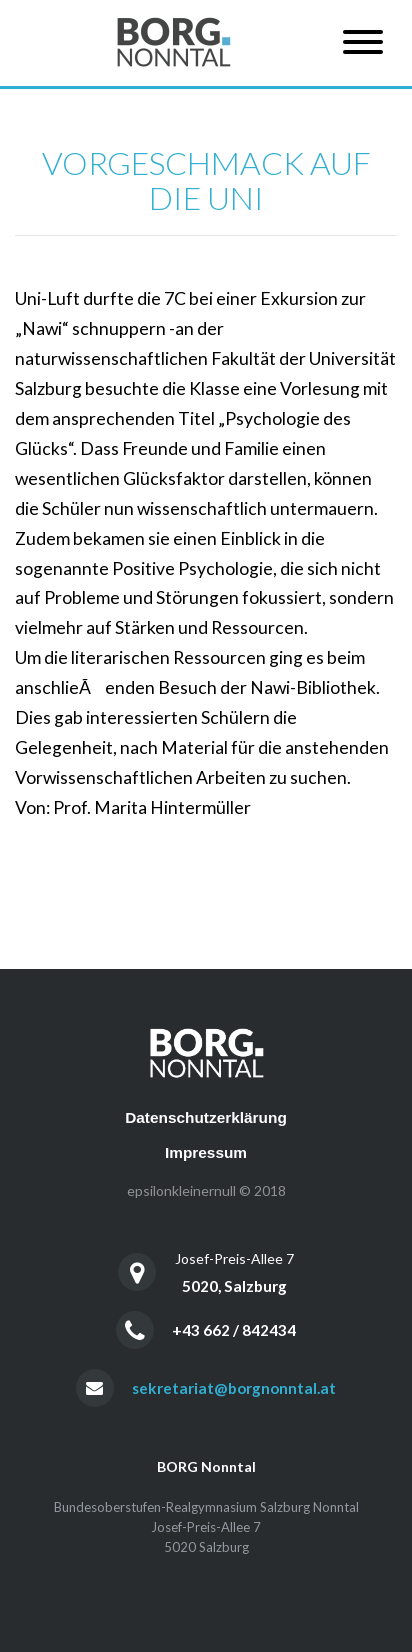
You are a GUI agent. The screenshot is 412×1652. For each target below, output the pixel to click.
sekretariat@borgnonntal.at (234, 1388)
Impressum (206, 1152)
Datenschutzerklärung (206, 1117)
